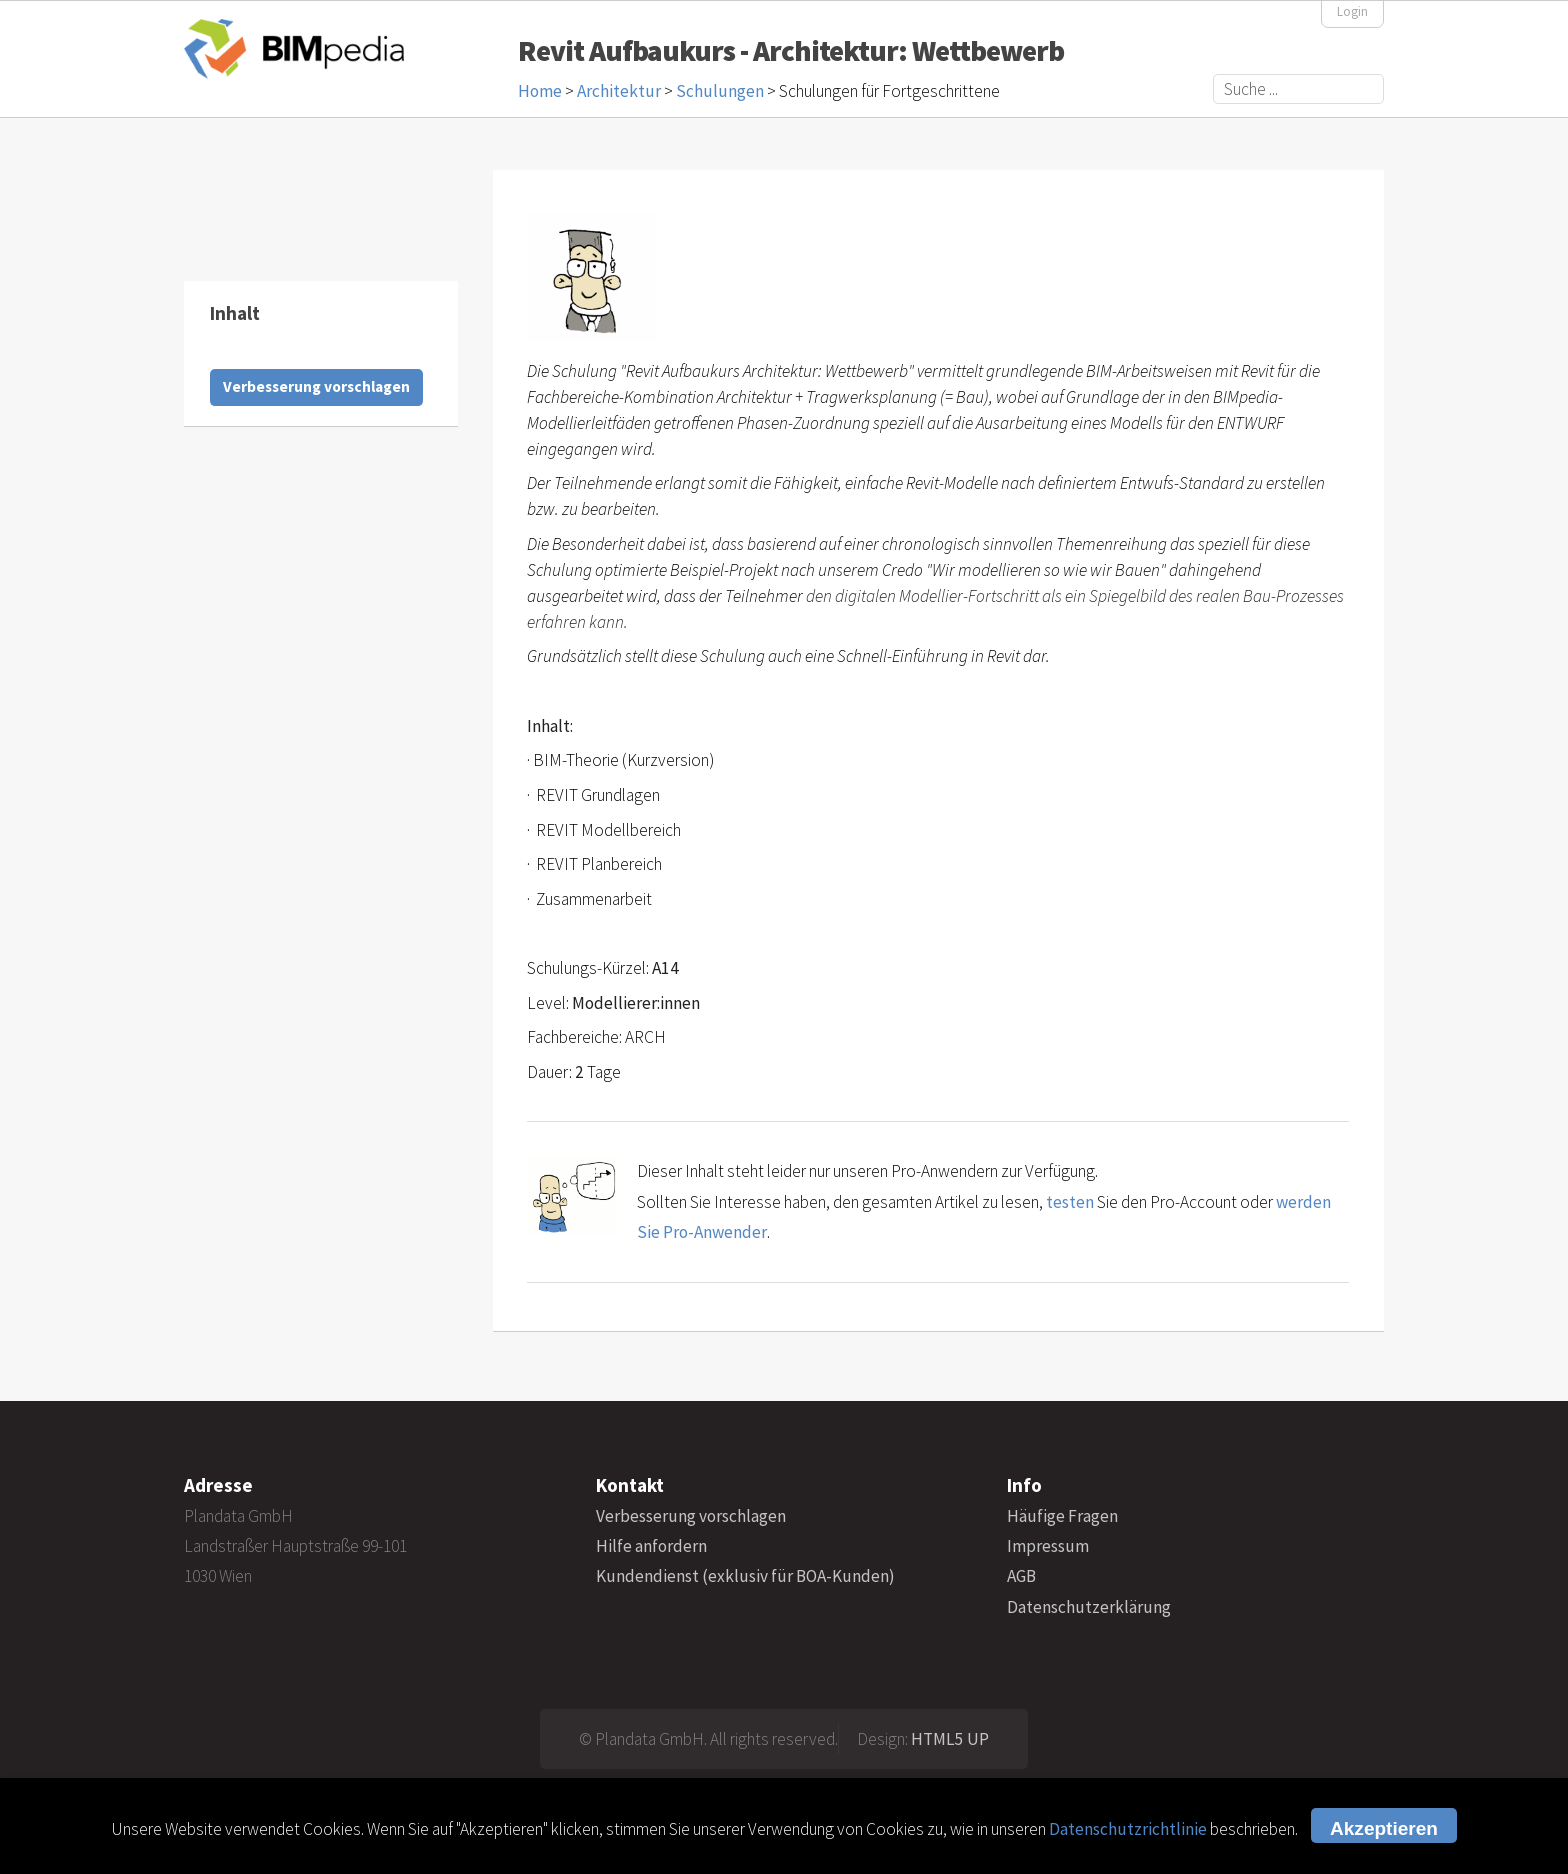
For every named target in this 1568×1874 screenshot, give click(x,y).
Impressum (1048, 1546)
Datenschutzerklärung (1089, 1607)
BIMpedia (294, 48)
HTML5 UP (950, 1739)
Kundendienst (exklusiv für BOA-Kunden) (745, 1576)
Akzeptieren (1384, 1828)
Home (540, 91)
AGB (1021, 1576)
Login (1352, 11)
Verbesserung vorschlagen (316, 386)
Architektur (619, 91)
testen (1070, 1202)
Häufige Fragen (1062, 1516)
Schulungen (720, 91)
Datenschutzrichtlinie (1128, 1829)
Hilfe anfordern (651, 1546)
